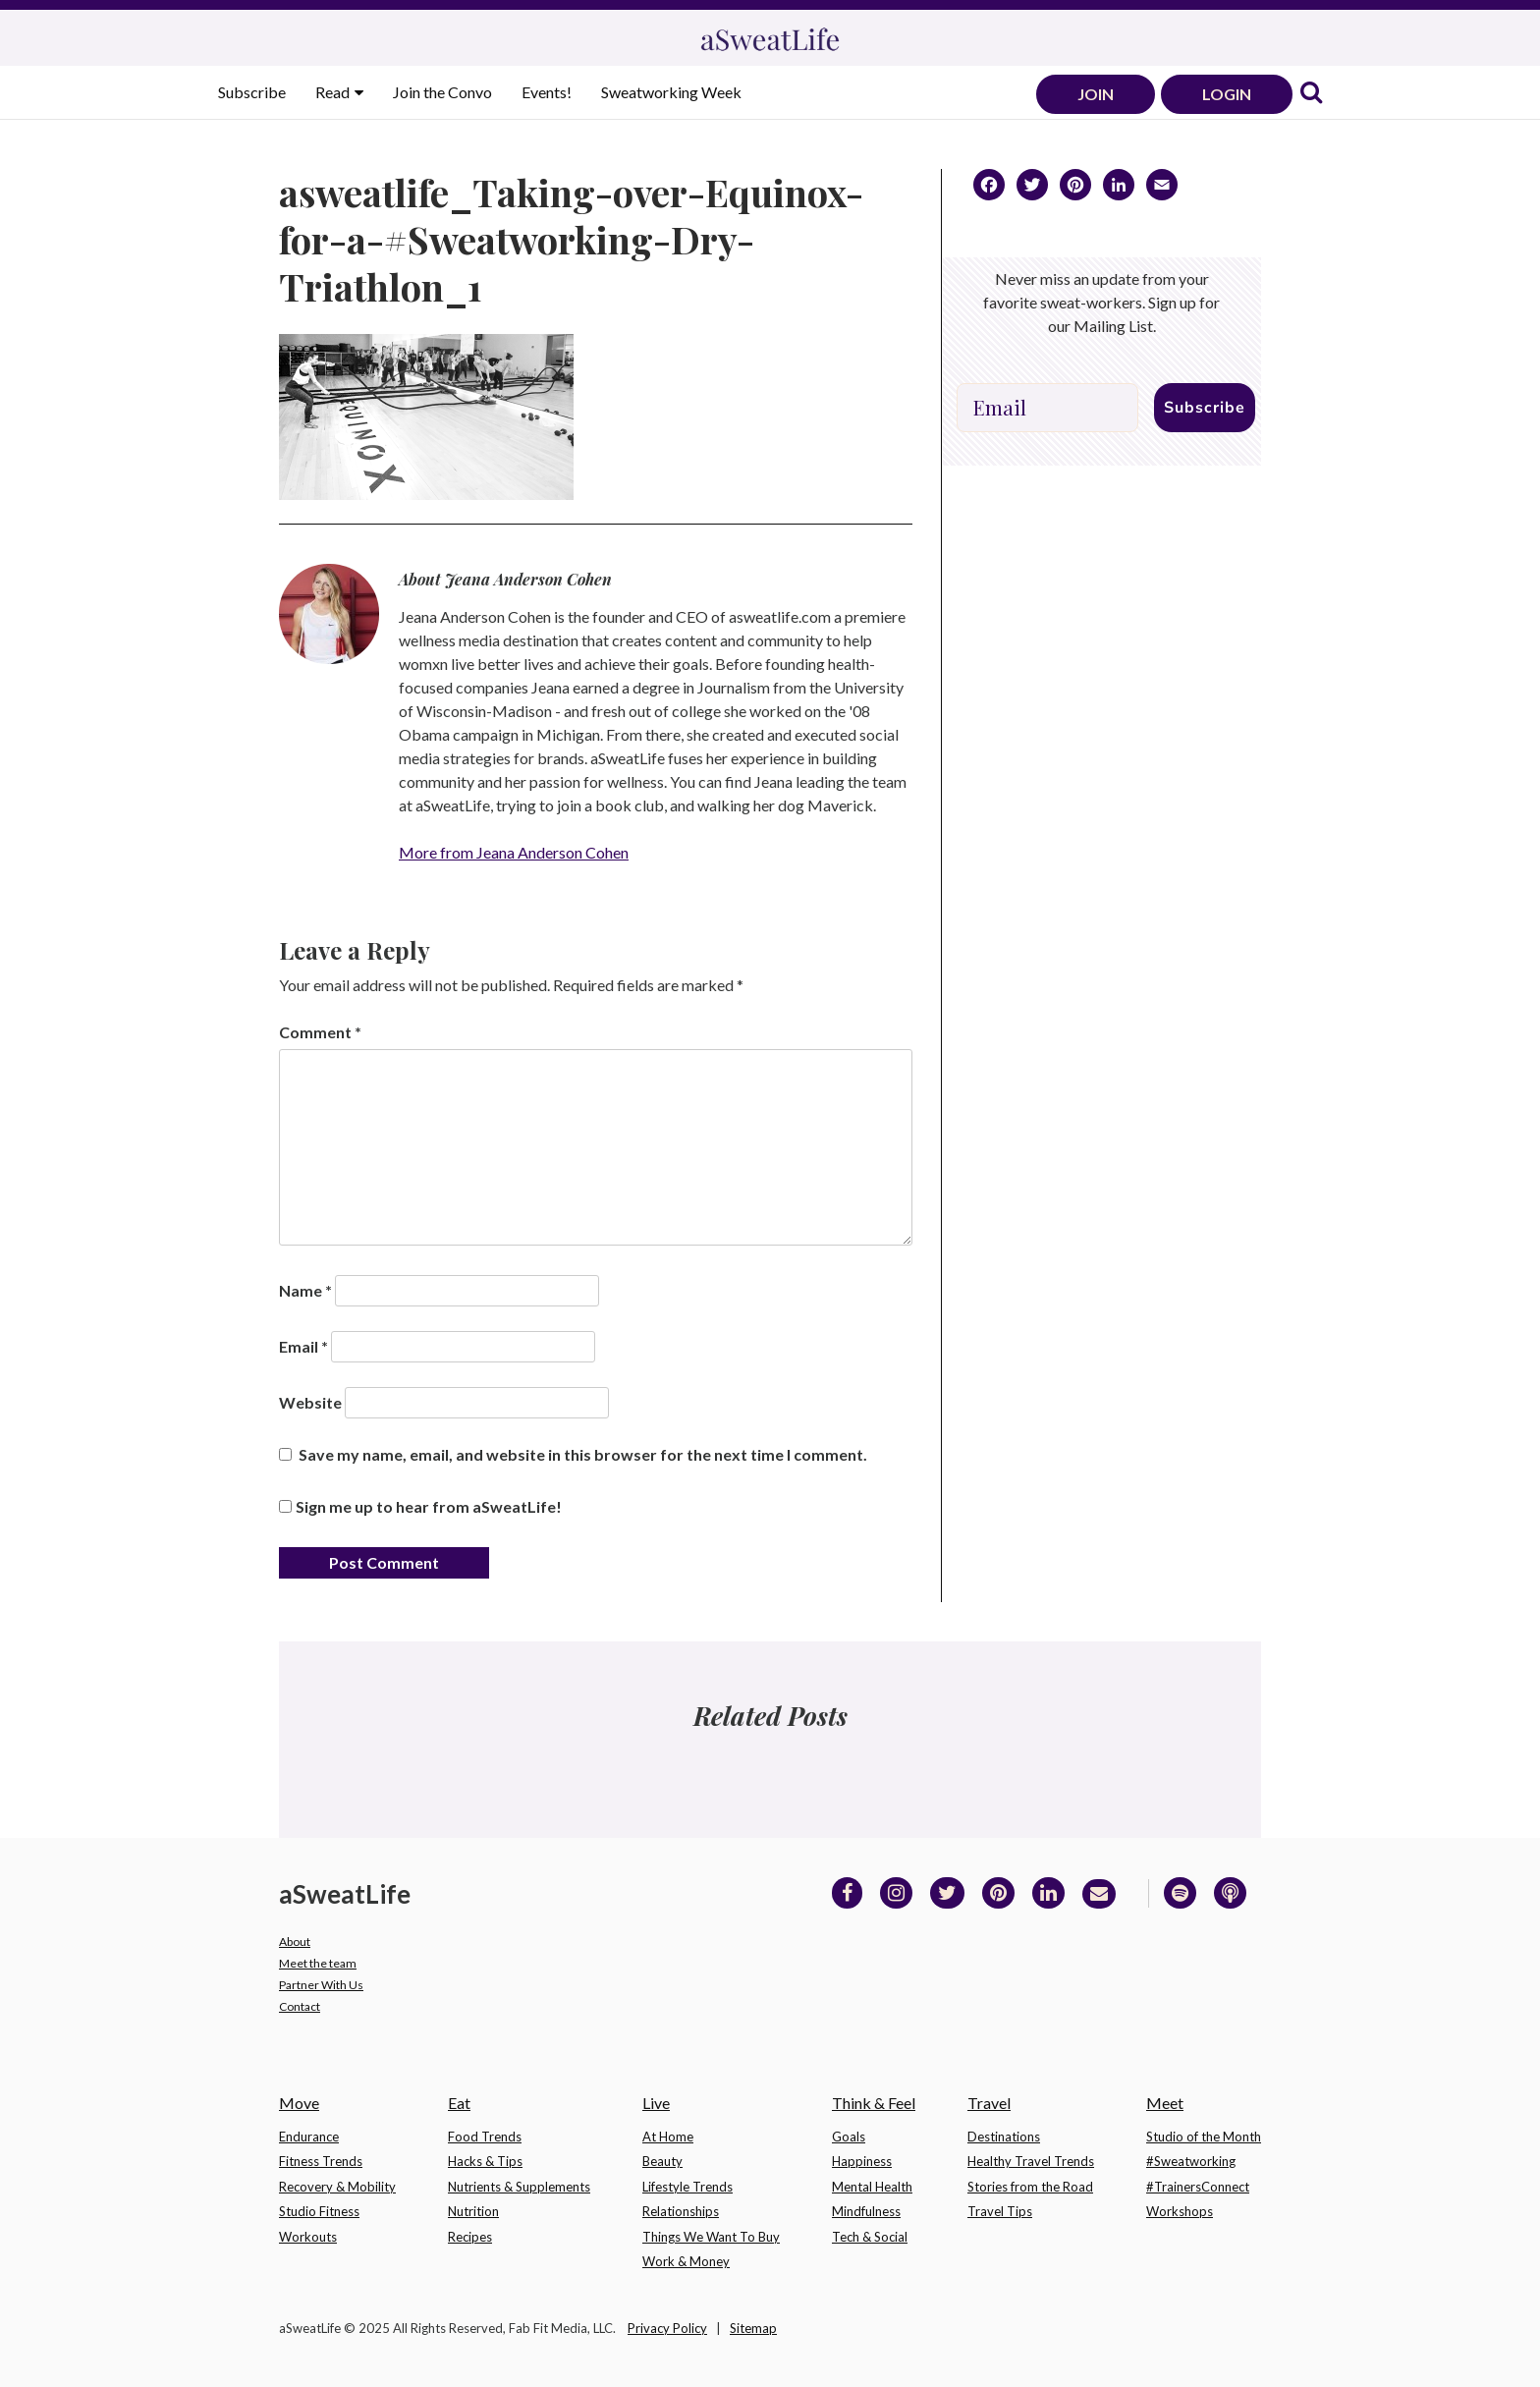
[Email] (1047, 407)
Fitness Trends (320, 2161)
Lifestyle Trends (687, 2186)
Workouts (308, 2237)
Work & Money (686, 2261)
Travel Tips (999, 2211)
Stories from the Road (1030, 2186)
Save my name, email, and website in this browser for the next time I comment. (583, 1454)
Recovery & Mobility (337, 2186)
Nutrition (473, 2211)
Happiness (862, 2161)
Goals (848, 2136)
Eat (459, 2102)
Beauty (662, 2161)
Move (299, 2102)
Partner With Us (321, 1984)
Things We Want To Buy (711, 2237)
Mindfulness (866, 2211)
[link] (1311, 93)
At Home (667, 2136)
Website (310, 1402)
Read (334, 92)
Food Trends (485, 2136)
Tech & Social (870, 2237)
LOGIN (1226, 93)
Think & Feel (873, 2102)
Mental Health (872, 2186)
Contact (299, 2006)
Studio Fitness (319, 2211)
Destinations (1003, 2136)
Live (656, 2102)
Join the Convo (442, 92)
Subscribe (252, 92)
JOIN (1095, 93)
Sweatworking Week (671, 92)
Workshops (1179, 2211)
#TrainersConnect (1197, 2186)
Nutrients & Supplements (519, 2186)
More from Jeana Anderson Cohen (514, 852)
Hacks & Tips (485, 2161)
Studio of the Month (1203, 2136)
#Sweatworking (1191, 2161)
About (294, 1941)
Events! (547, 92)
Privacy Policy (667, 2328)
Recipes (470, 2237)
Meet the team (318, 1963)
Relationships (680, 2211)
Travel (989, 2102)
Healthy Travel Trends (1030, 2161)
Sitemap (753, 2328)
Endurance (309, 2136)
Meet (1164, 2102)
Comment (320, 1032)
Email (303, 1346)
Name (305, 1290)
